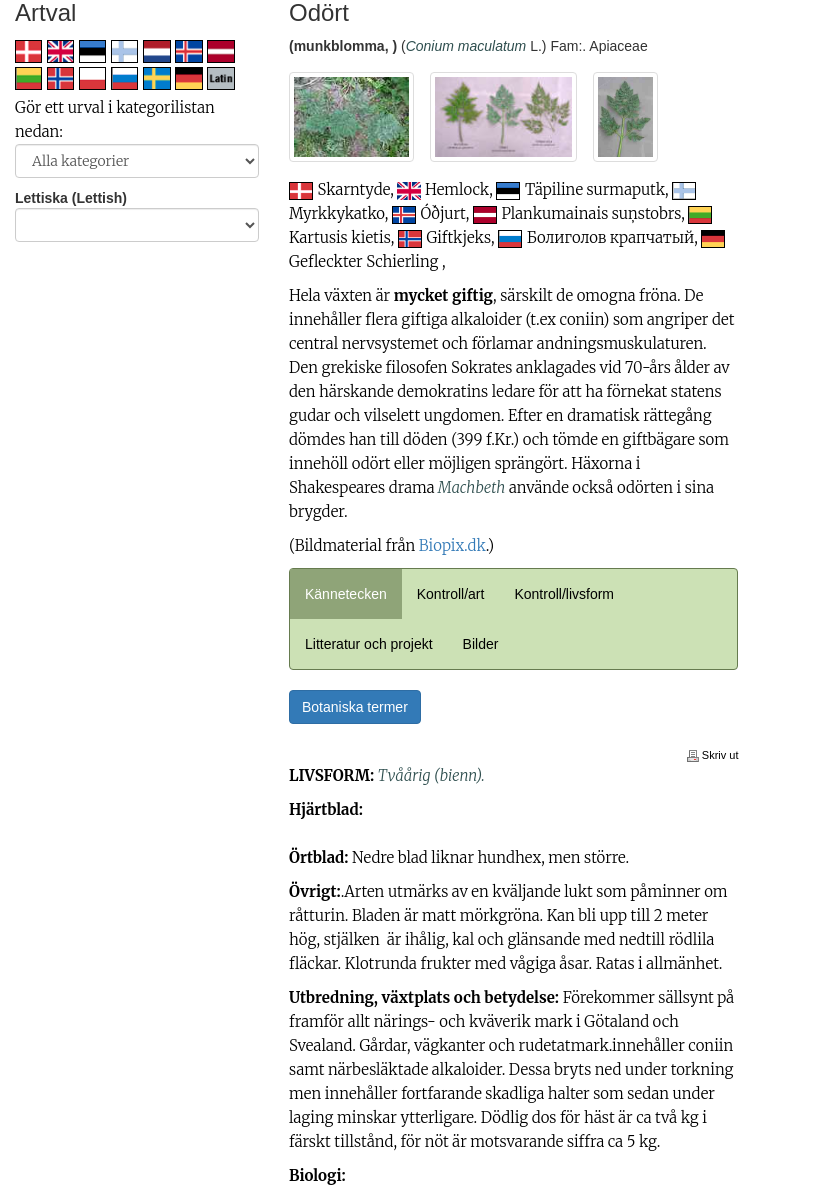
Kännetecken (346, 594)
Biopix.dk (452, 545)
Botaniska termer (355, 707)
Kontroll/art (451, 594)
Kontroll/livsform (564, 594)
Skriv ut (713, 755)
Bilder (481, 644)
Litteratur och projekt (369, 644)
